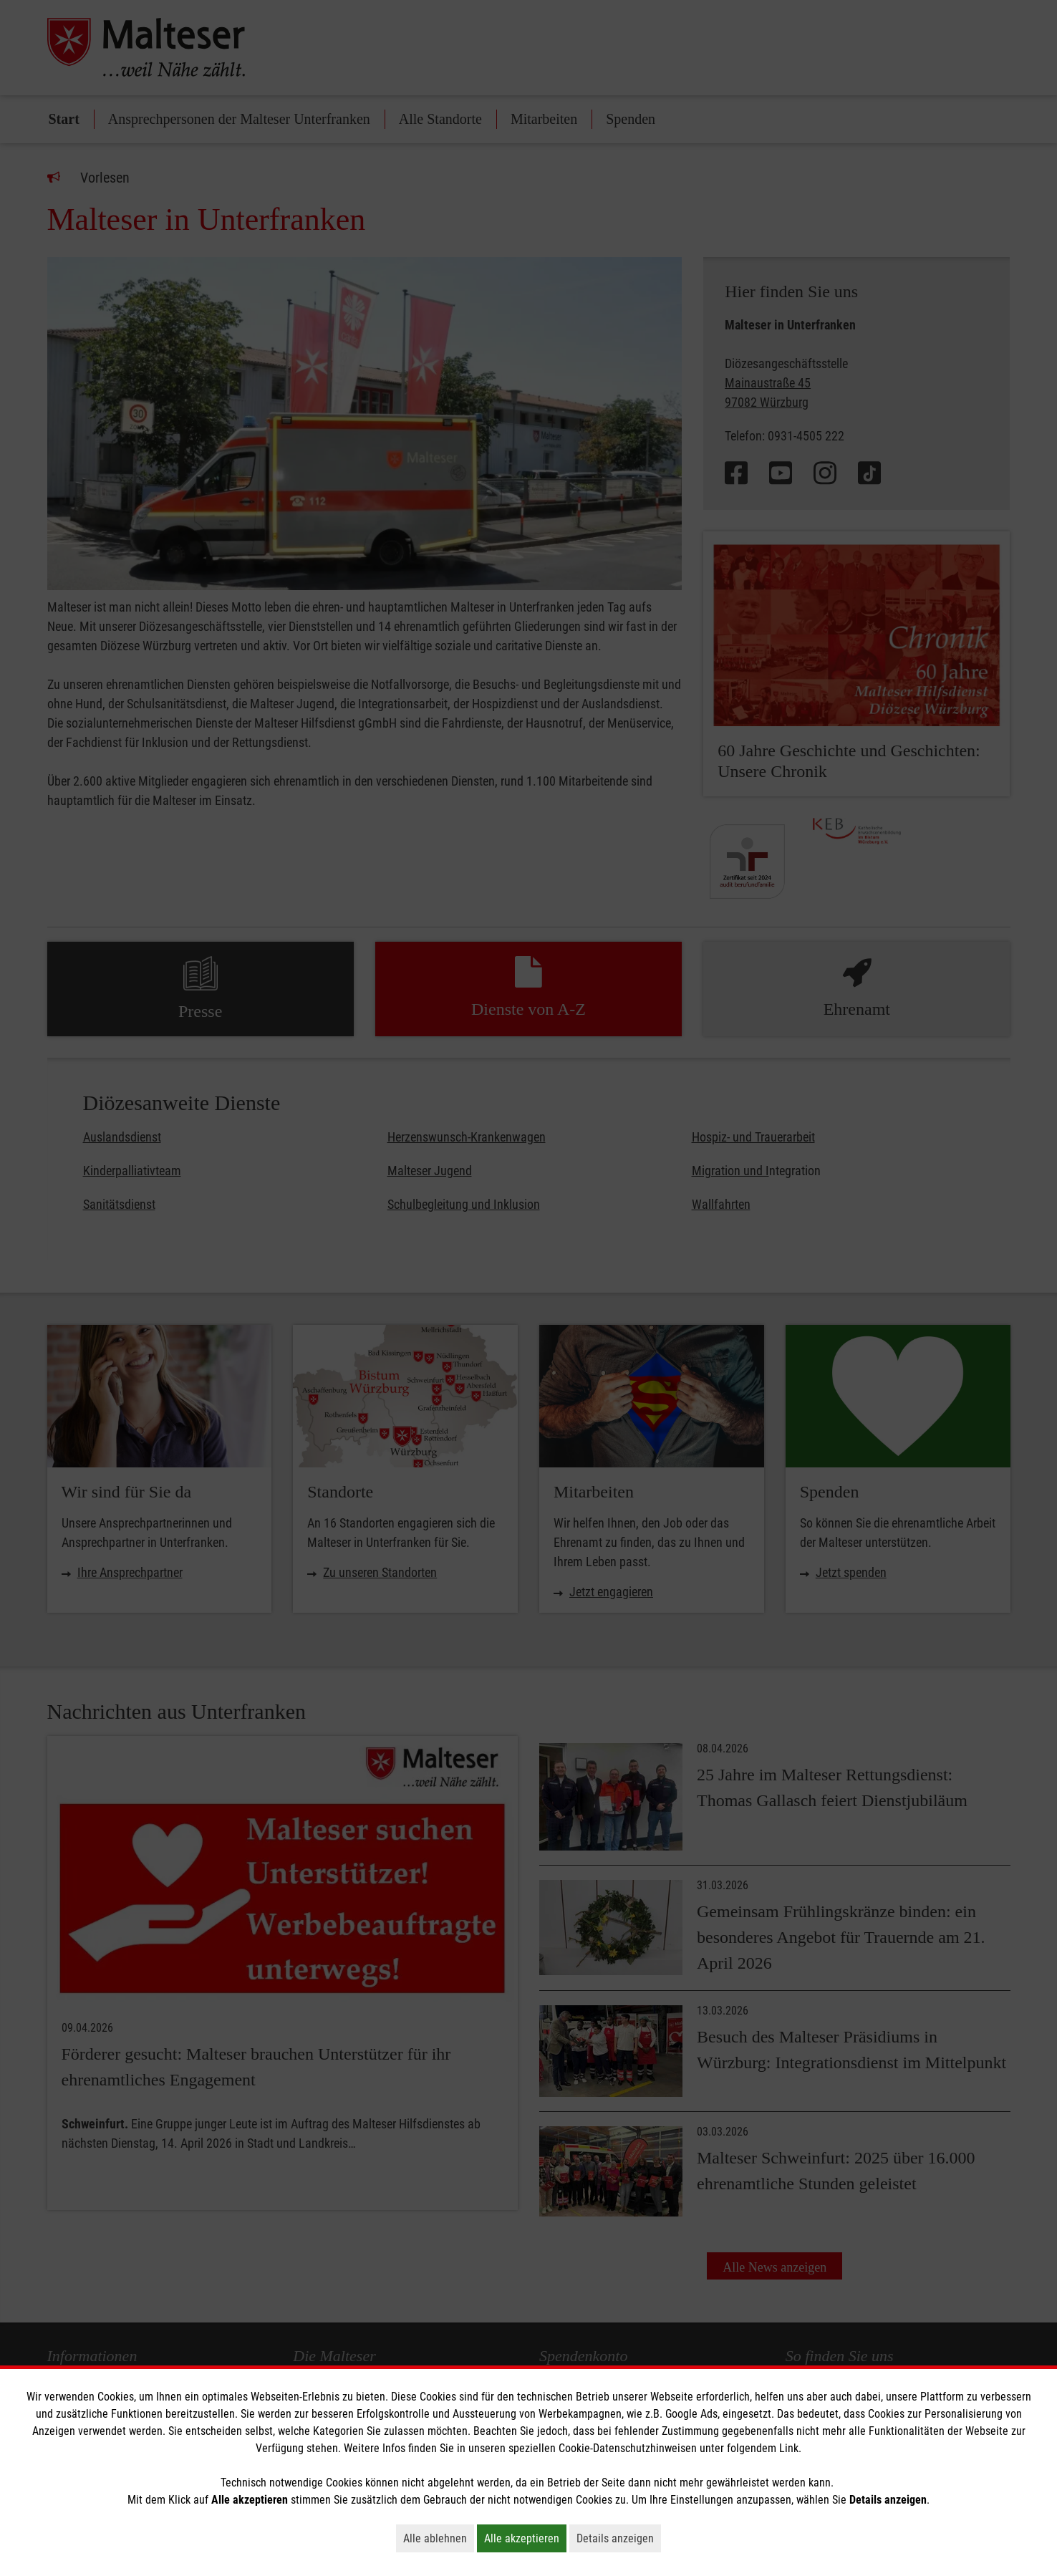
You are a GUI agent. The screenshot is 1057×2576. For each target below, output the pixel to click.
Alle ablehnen (438, 2538)
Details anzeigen (618, 2538)
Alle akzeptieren (525, 2538)
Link (788, 2448)
